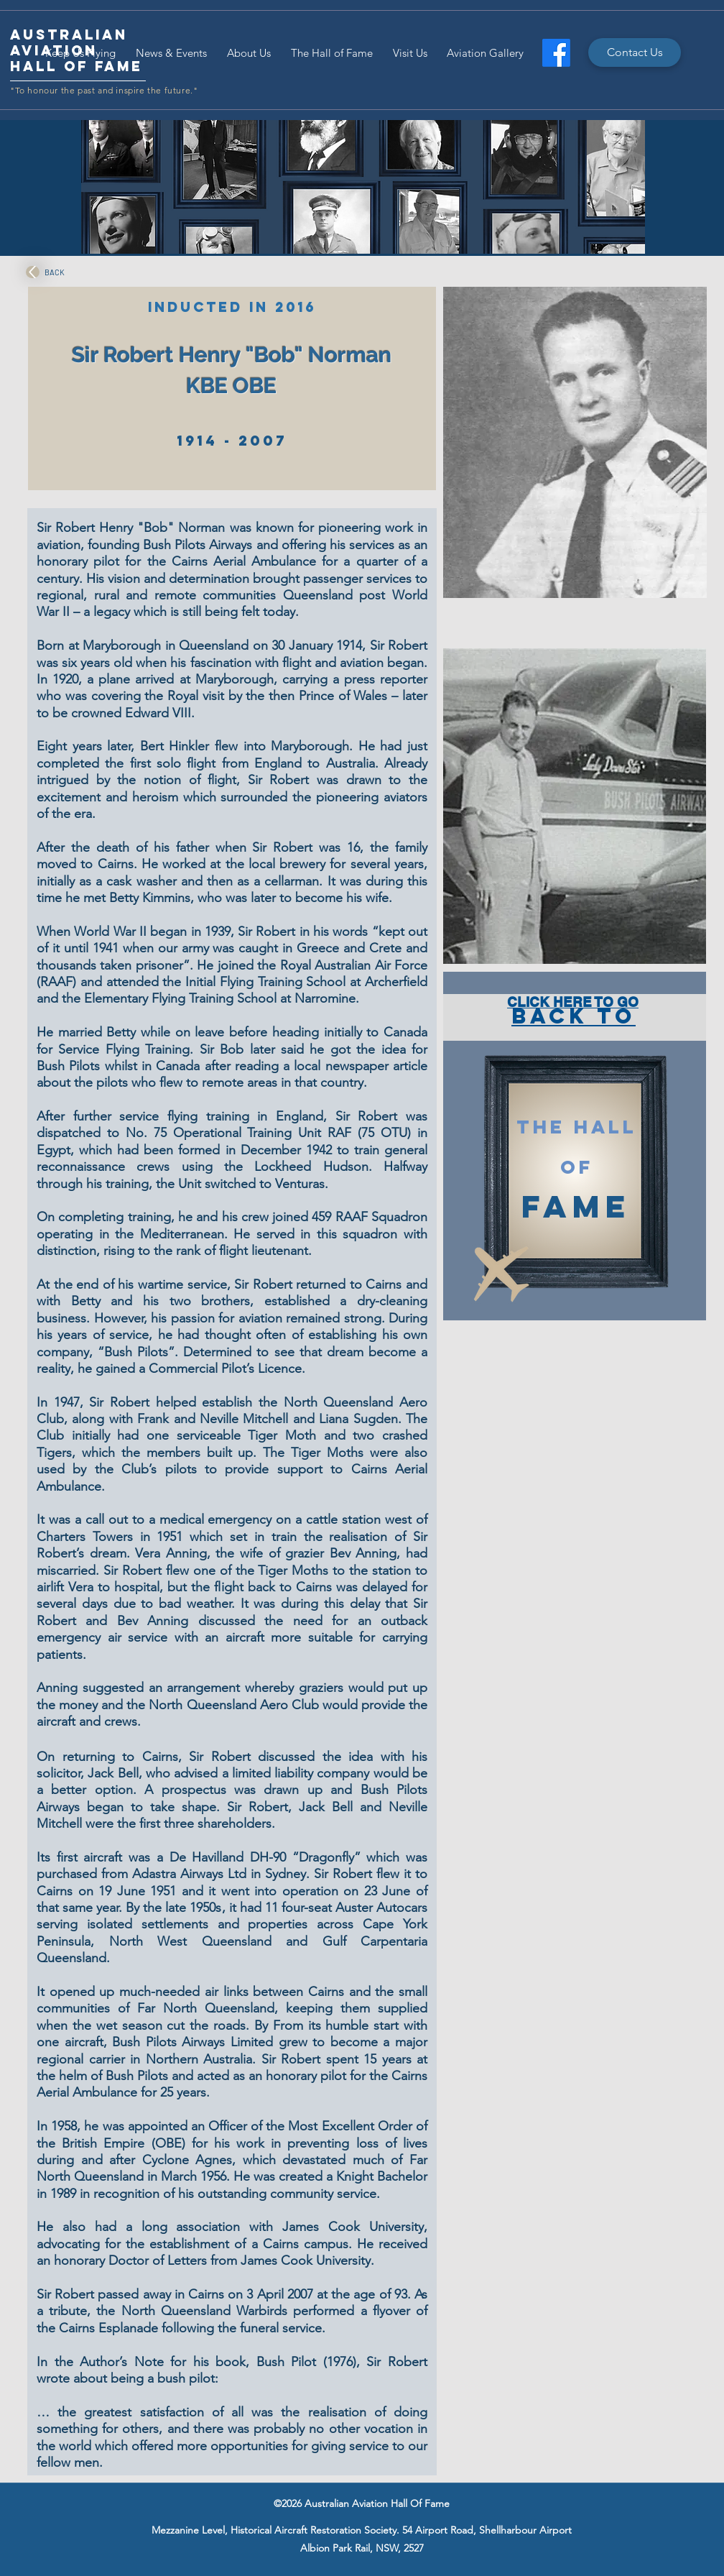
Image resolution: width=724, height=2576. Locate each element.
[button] (575, 442)
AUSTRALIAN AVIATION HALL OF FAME (76, 50)
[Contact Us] (634, 52)
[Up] (33, 272)
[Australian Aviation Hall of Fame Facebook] (556, 53)
